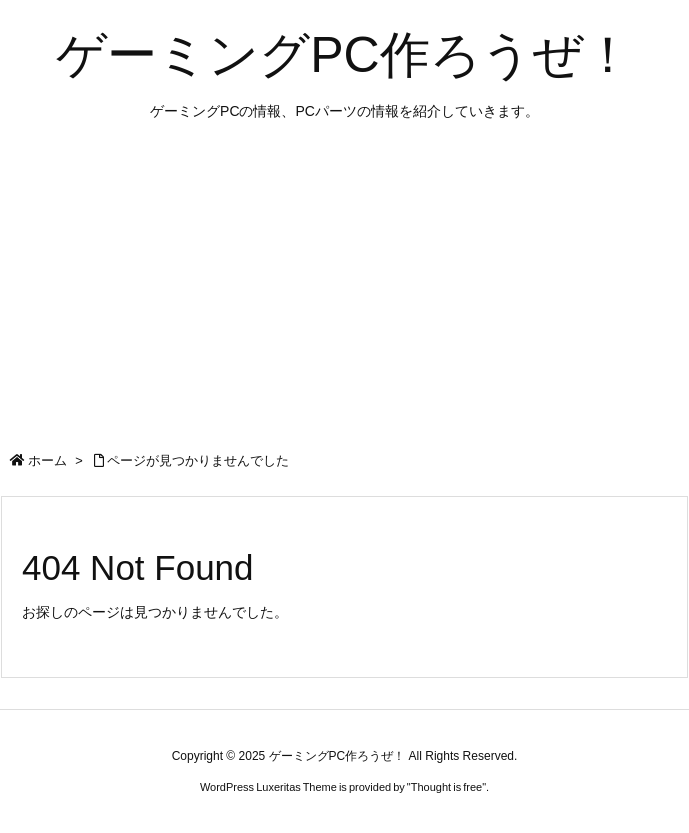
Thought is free (446, 787)
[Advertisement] (344, 282)
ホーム (47, 460)
